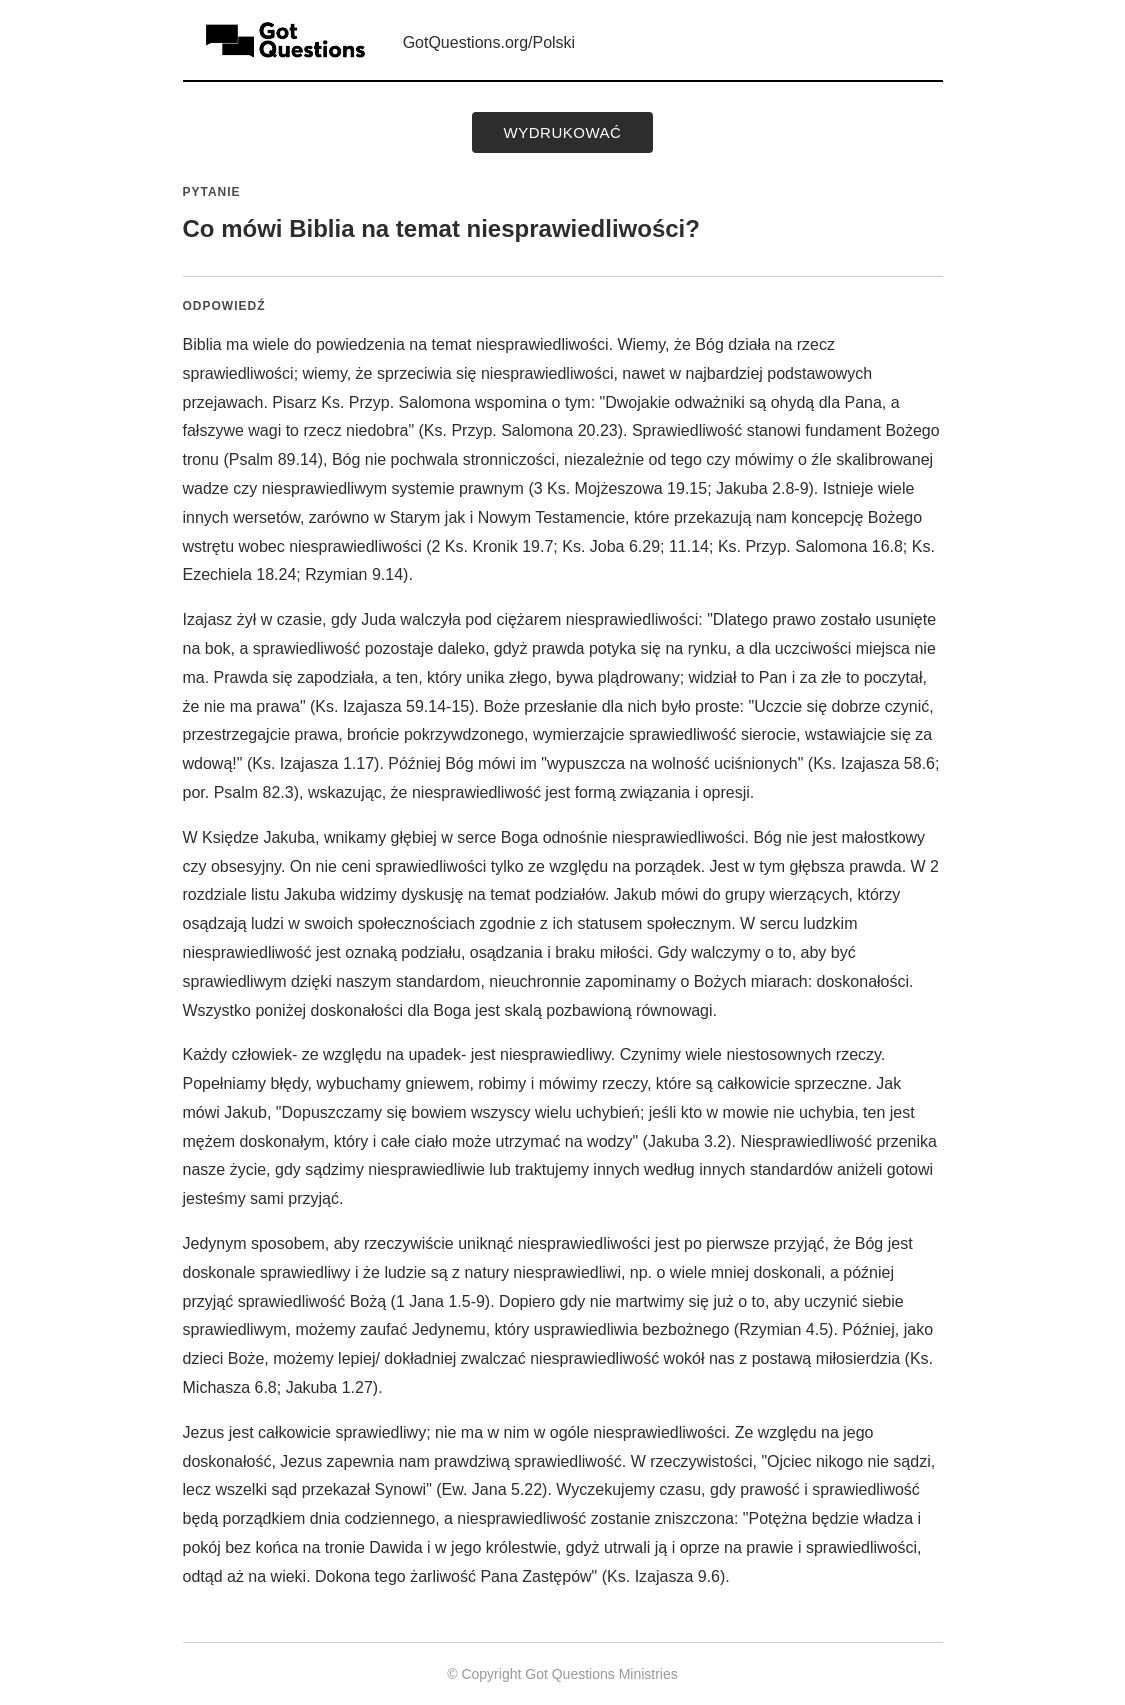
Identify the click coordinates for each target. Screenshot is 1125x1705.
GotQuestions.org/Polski (489, 42)
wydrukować (563, 132)
